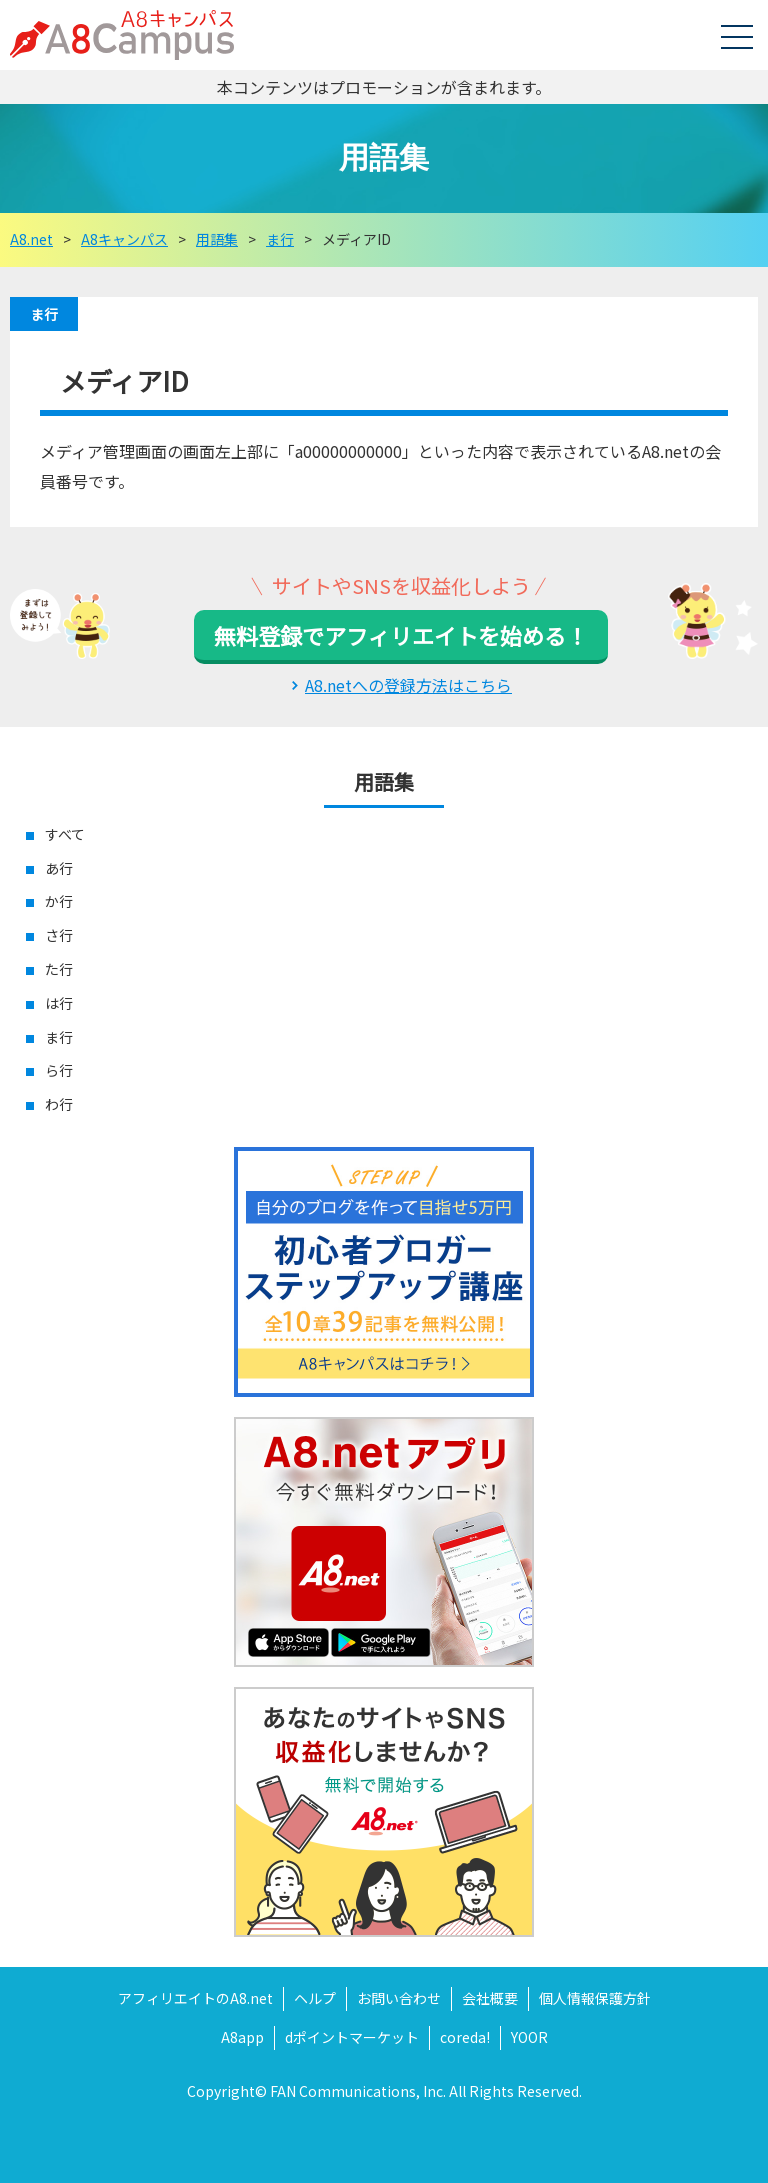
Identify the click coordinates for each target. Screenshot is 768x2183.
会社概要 (490, 1998)
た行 (59, 969)
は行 (59, 1003)
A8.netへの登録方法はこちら (408, 685)
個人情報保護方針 (595, 1998)
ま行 (44, 314)
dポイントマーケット (352, 2037)
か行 (59, 901)
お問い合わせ (399, 1998)
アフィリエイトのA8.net (195, 1998)
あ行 (59, 868)
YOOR (529, 2037)
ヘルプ (315, 1998)
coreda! (465, 2037)
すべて (65, 834)
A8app (242, 2037)
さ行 (59, 935)
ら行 (59, 1070)
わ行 (59, 1104)
